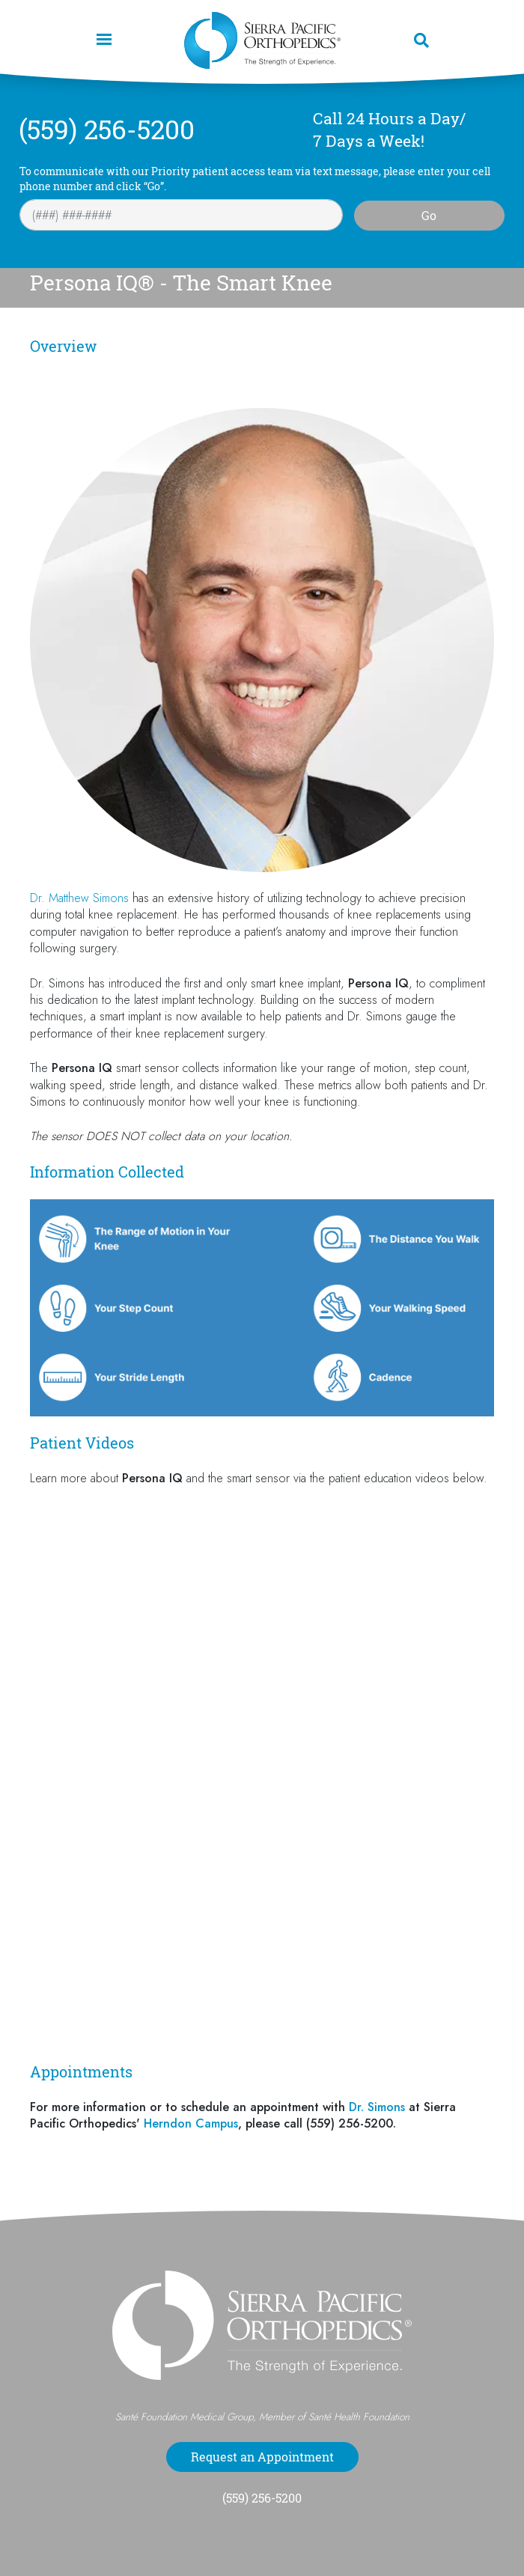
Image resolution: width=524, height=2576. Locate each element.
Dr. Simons (377, 2107)
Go (428, 215)
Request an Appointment (262, 2457)
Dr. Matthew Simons (79, 898)
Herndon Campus (191, 2123)
